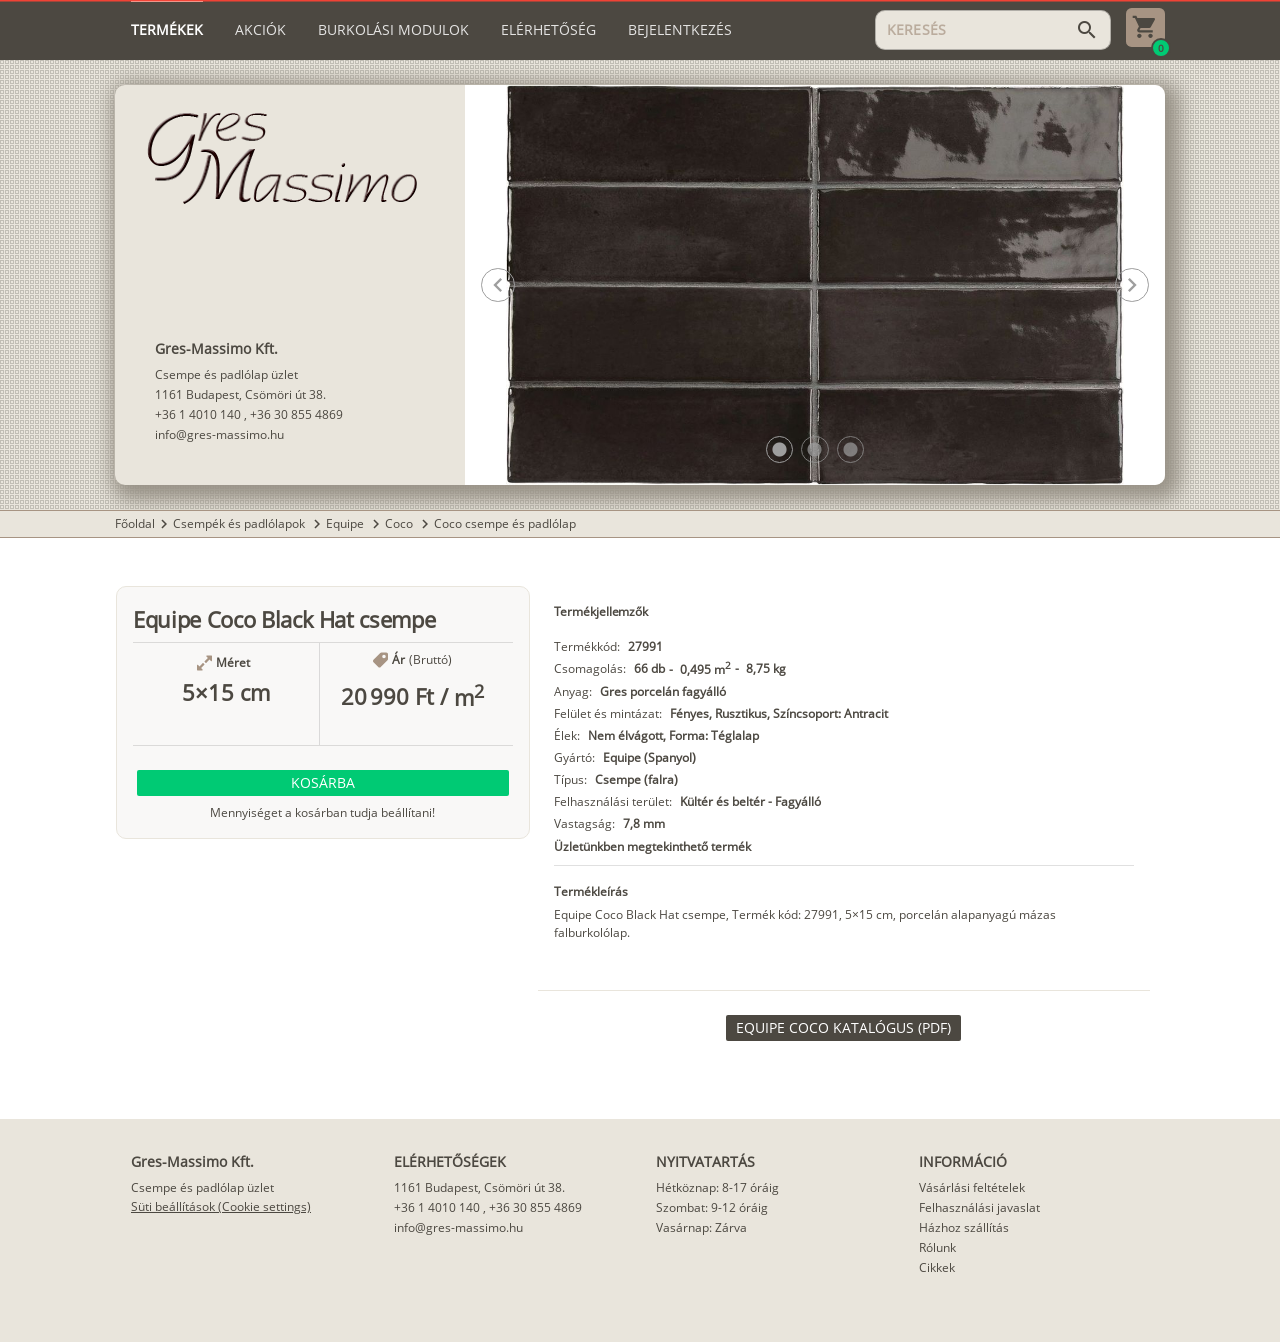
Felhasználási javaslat (979, 1207)
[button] (779, 449)
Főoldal (135, 523)
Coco (400, 523)
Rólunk (937, 1247)
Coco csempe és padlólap (505, 523)
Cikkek (937, 1267)
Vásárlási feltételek (972, 1187)
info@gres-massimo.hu (219, 434)
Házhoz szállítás (964, 1227)
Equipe (346, 523)
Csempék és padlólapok (240, 523)
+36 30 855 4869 (296, 414)
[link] (843, 1028)
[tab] (167, 30)
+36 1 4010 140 (198, 414)
